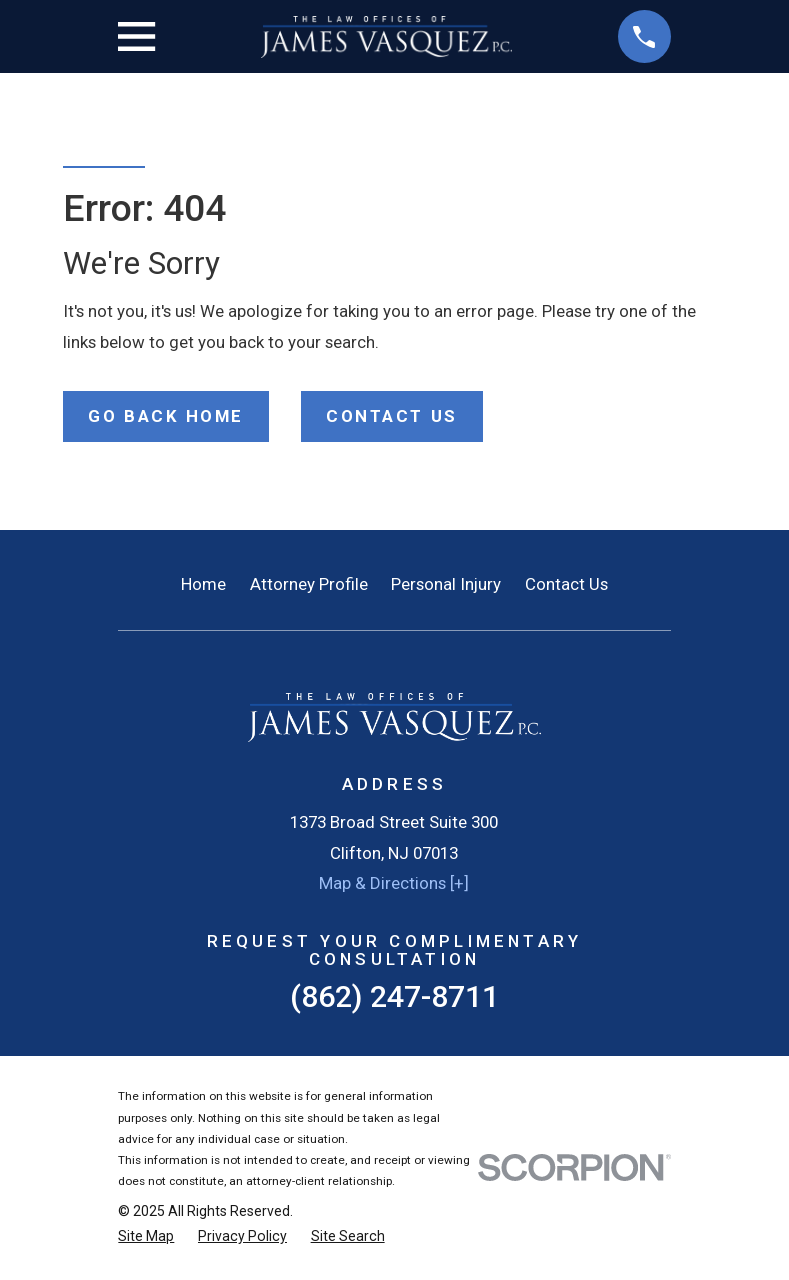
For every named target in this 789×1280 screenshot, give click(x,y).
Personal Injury (446, 584)
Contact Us (566, 584)
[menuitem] (146, 1236)
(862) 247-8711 (394, 996)
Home (203, 584)
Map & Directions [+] (394, 883)
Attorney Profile (309, 584)
